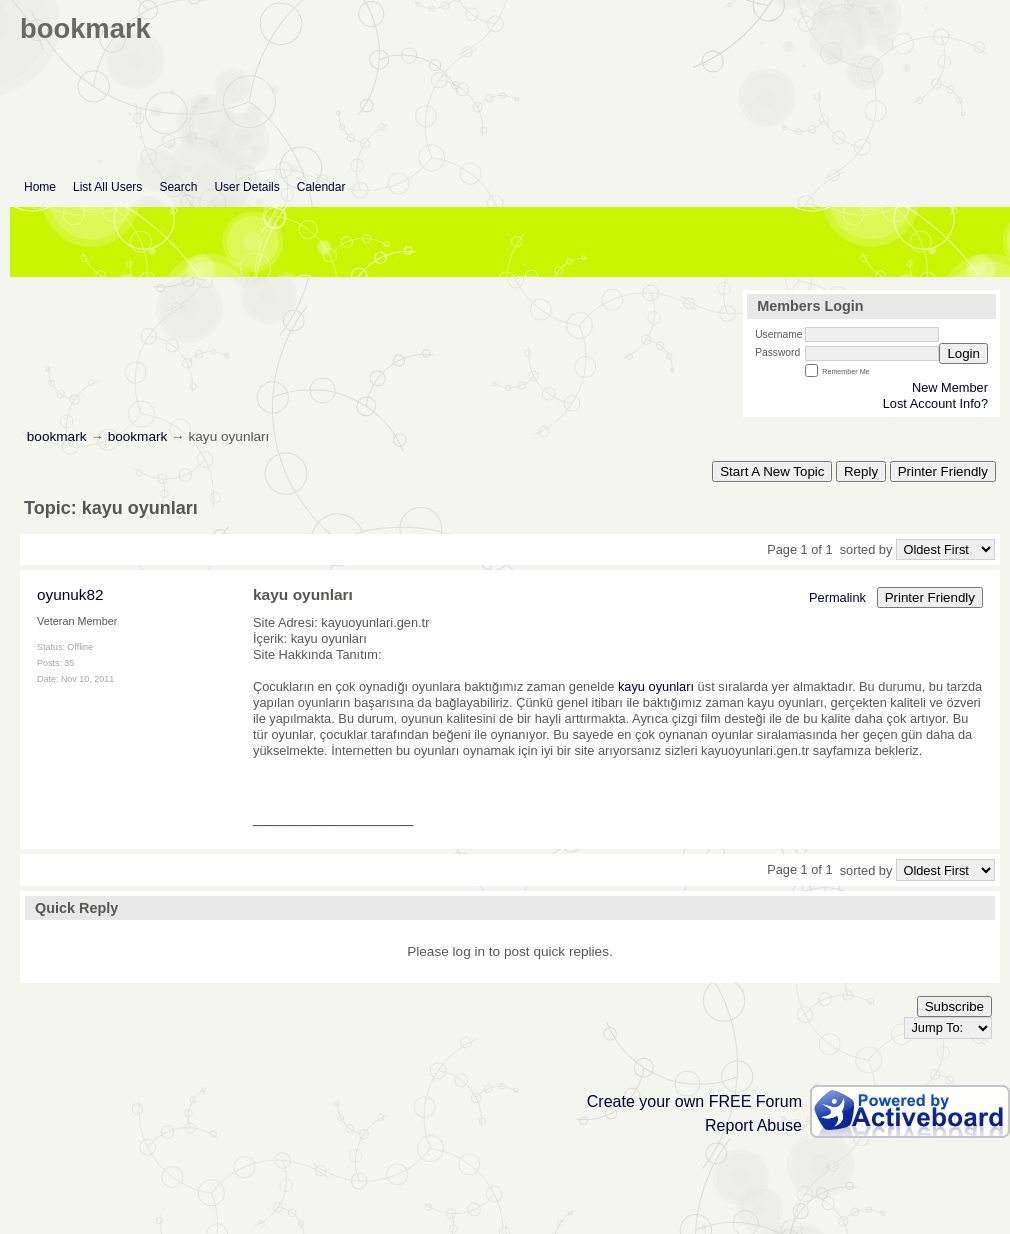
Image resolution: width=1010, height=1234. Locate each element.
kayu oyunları (656, 686)
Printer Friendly (943, 471)
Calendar (321, 187)
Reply (861, 471)
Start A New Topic (772, 471)
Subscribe (954, 1006)
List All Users (107, 187)
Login (963, 353)
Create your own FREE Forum (694, 1101)
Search (178, 187)
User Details (246, 187)
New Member (950, 387)
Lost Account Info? (935, 403)
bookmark (57, 436)
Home (40, 187)
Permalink (837, 597)
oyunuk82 (70, 594)
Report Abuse (753, 1125)
